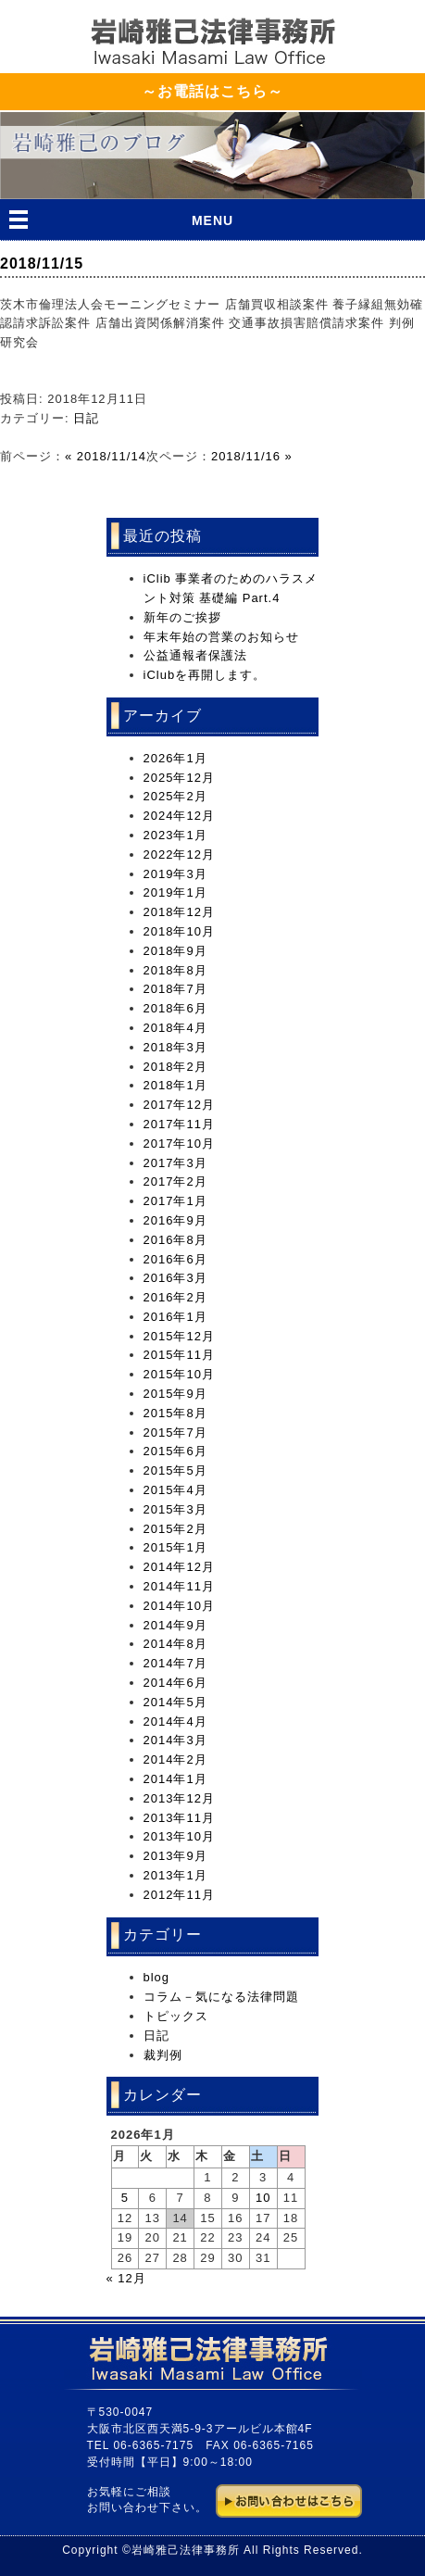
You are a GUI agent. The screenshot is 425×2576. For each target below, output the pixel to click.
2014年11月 (179, 1586)
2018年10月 (179, 931)
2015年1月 (175, 1547)
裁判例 (163, 2055)
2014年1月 (175, 1779)
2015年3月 (175, 1509)
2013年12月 (179, 1798)
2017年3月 (175, 1163)
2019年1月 (175, 892)
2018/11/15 (41, 263)
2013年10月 (179, 1836)
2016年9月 (175, 1220)
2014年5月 (175, 1702)
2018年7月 (175, 989)
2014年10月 (179, 1606)
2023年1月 (175, 835)
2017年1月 (175, 1201)
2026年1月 (175, 758)
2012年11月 (179, 1895)
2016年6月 (175, 1259)
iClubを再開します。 (205, 675)
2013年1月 (175, 1875)
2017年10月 (179, 1143)
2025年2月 (175, 796)
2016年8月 (175, 1240)
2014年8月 (175, 1644)
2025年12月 (179, 778)
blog (157, 1977)
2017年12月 (179, 1105)
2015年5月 (175, 1470)
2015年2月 (175, 1529)
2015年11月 (179, 1355)
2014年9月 (175, 1625)
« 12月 (126, 2278)
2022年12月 (179, 854)
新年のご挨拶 (182, 617)
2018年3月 (175, 1047)
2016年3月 (175, 1278)
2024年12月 (179, 816)
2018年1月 (175, 1085)
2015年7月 (175, 1432)
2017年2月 (175, 1181)
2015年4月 (175, 1490)
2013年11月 (179, 1818)
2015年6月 (175, 1451)
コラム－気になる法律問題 (221, 1997)
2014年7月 (175, 1663)
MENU (212, 220)
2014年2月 (175, 1759)
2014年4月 (175, 1721)
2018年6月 (175, 1008)
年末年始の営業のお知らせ (221, 637)
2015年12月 (179, 1336)
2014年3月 (175, 1740)
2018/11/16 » (252, 456)
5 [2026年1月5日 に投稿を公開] (125, 2198)
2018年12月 (179, 912)
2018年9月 (175, 951)
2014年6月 (175, 1683)
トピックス (176, 2016)
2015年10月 (179, 1374)
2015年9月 (175, 1394)
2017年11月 (179, 1124)
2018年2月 (175, 1067)
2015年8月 (175, 1413)
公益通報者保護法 (195, 655)
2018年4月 (175, 1028)
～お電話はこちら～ (212, 91)
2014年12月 (179, 1567)
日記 (86, 418)
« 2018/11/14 (105, 456)
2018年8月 (175, 970)
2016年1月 (175, 1317)
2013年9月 (175, 1856)
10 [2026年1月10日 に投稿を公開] (263, 2198)
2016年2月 (175, 1297)
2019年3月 (175, 874)
